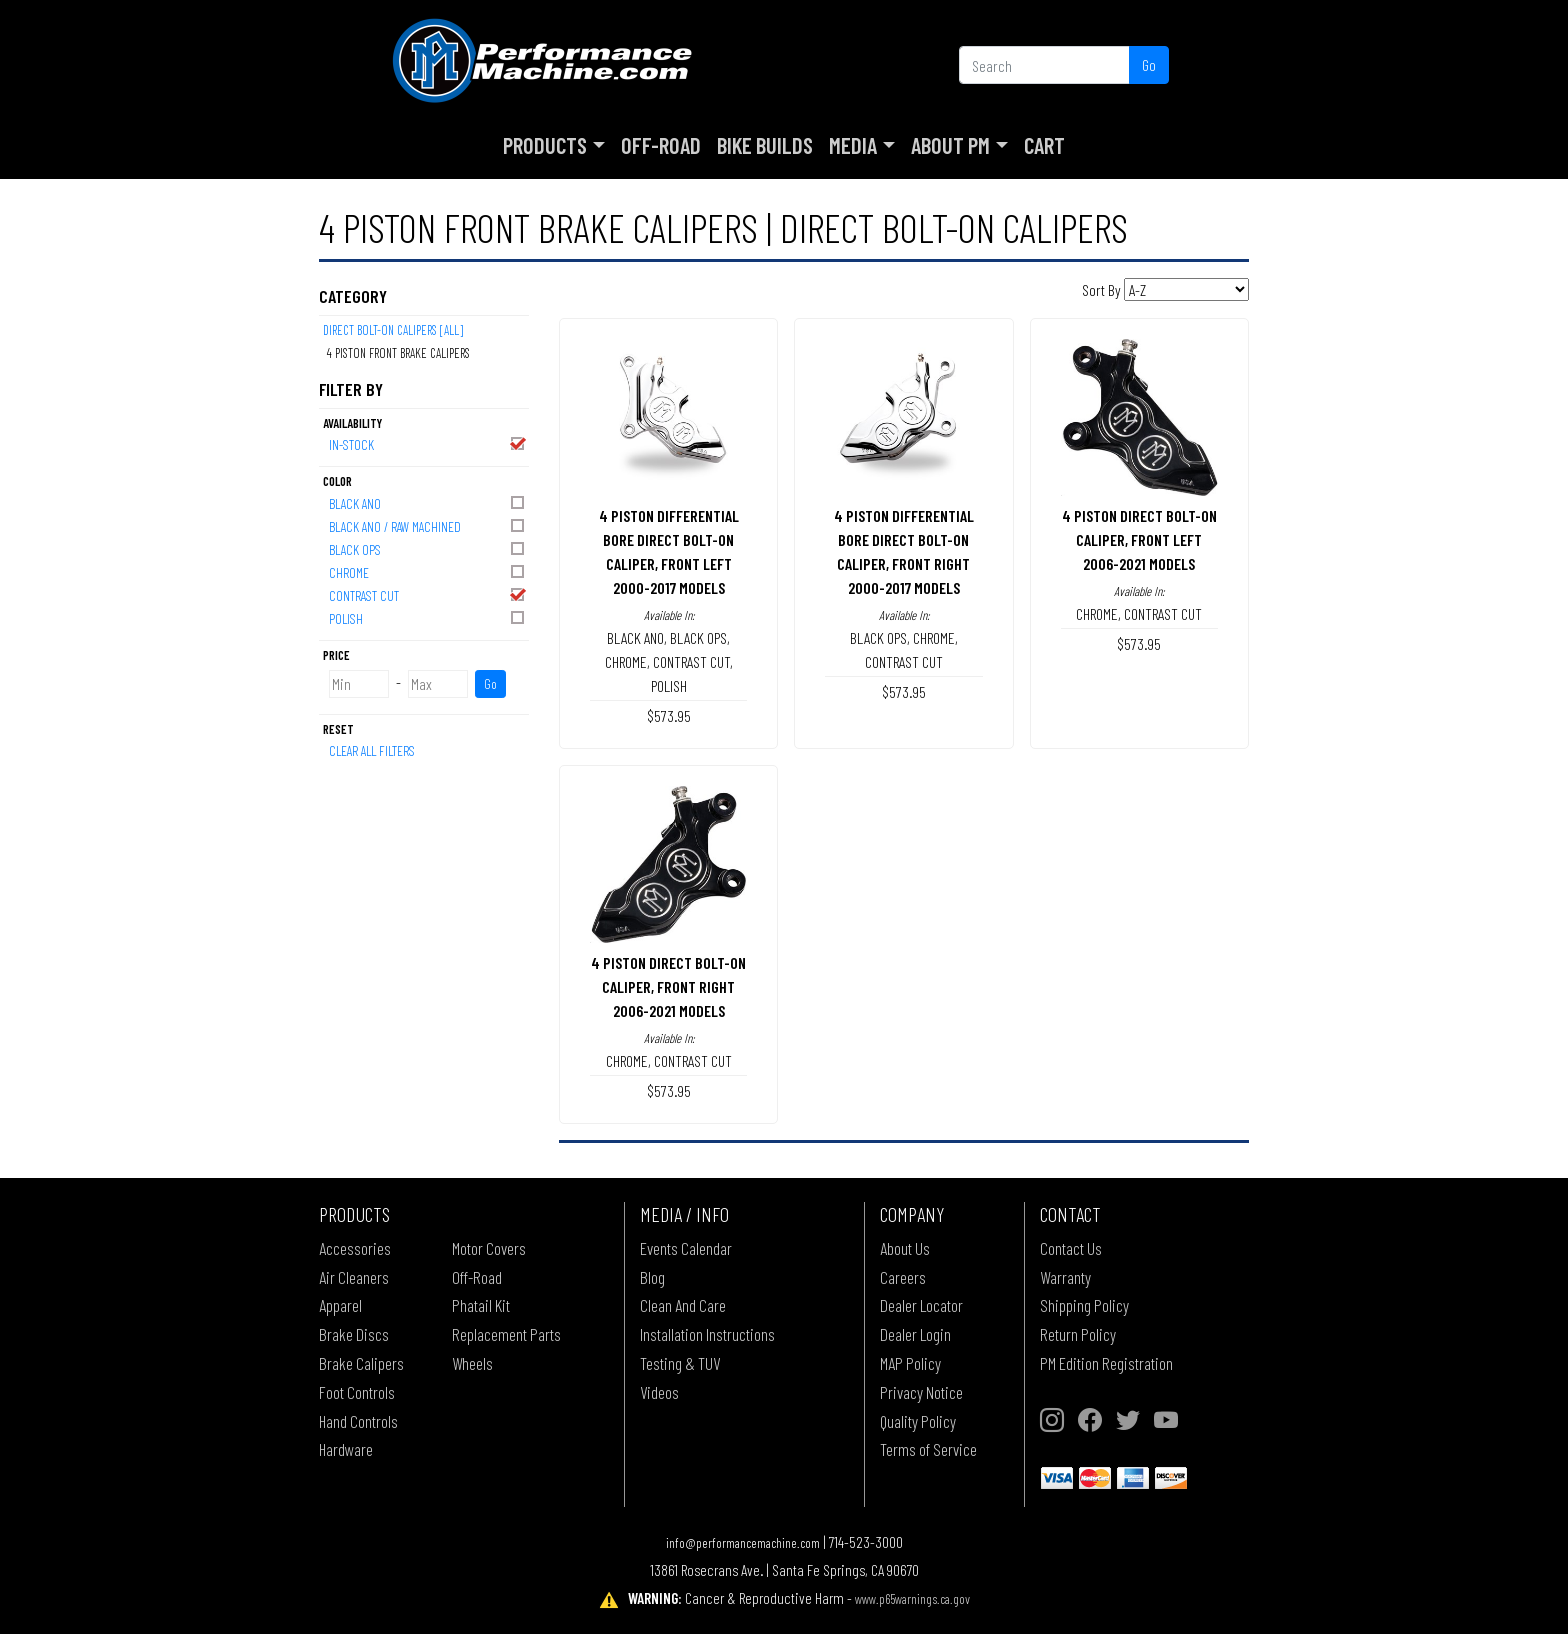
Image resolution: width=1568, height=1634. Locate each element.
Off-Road (661, 145)
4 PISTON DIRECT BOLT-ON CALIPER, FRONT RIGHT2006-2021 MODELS (668, 986)
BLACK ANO (428, 502)
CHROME (428, 571)
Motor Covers (489, 1248)
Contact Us (1071, 1248)
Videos (659, 1392)
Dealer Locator (921, 1305)
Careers (903, 1277)
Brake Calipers (361, 1363)
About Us (905, 1248)
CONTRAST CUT (428, 594)
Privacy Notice (921, 1392)
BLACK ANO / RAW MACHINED (428, 525)
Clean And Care (683, 1305)
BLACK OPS (428, 548)
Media (853, 145)
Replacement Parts (506, 1334)
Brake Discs (354, 1334)
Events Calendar (686, 1248)
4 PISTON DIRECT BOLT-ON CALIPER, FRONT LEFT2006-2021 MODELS (1139, 539)
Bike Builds (765, 145)
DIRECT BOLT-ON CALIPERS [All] (393, 330)
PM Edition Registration (1106, 1363)
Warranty (1065, 1277)
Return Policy (1078, 1334)
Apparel (340, 1305)
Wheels (472, 1363)
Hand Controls (358, 1421)
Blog (652, 1277)
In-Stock (428, 443)
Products (545, 145)
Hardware (346, 1449)
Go (1149, 64)
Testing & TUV (680, 1363)
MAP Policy (910, 1363)
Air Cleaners (354, 1277)
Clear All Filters (372, 750)
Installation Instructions (707, 1334)
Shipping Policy (1084, 1305)
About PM (950, 145)
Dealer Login (915, 1334)
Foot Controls (357, 1392)
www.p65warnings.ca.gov (912, 1598)
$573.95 (669, 715)
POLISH (428, 617)
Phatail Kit (481, 1305)
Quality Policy (918, 1421)
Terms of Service (928, 1449)
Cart (1044, 145)
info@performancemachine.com (743, 1542)
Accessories (355, 1248)
